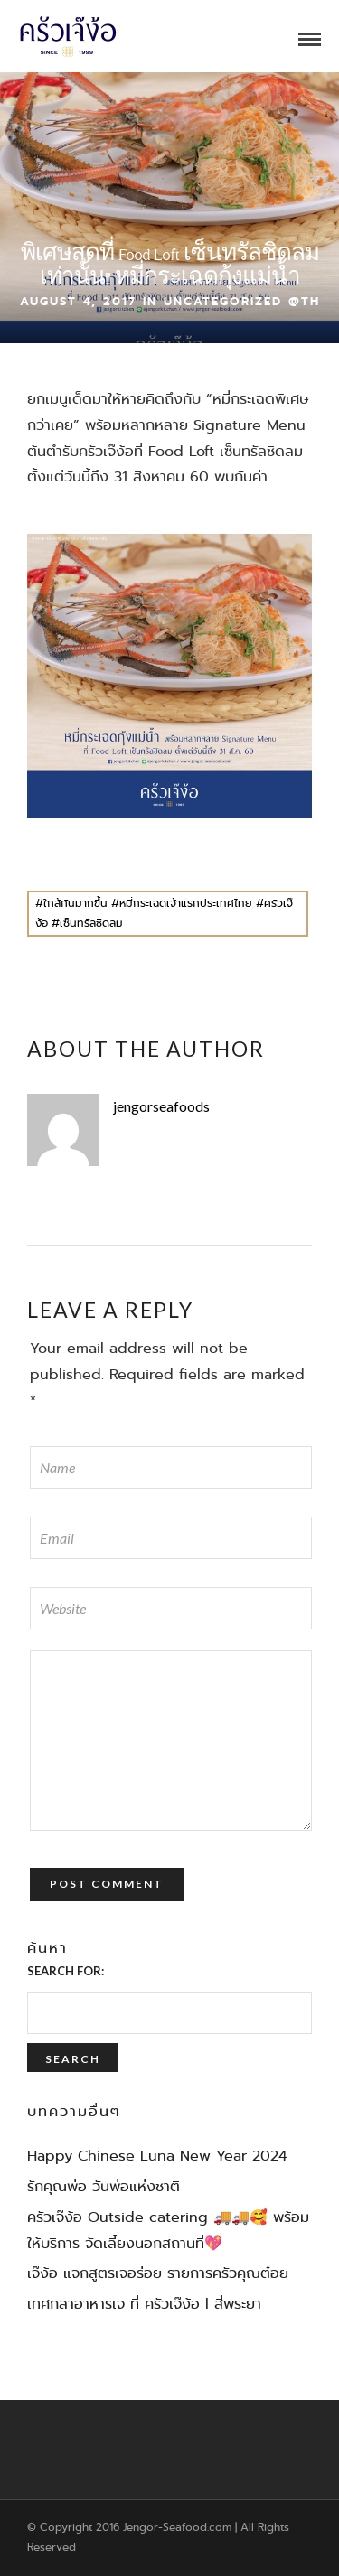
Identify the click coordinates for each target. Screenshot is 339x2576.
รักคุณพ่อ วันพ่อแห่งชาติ (103, 2186)
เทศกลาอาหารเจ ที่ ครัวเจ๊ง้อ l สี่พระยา (144, 2303)
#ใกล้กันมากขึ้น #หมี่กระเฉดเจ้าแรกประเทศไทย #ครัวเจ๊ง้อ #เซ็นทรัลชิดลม (164, 913)
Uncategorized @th (242, 301)
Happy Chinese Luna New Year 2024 (157, 2155)
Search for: (65, 1971)
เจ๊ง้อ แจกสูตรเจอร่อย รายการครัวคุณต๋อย (157, 2273)
